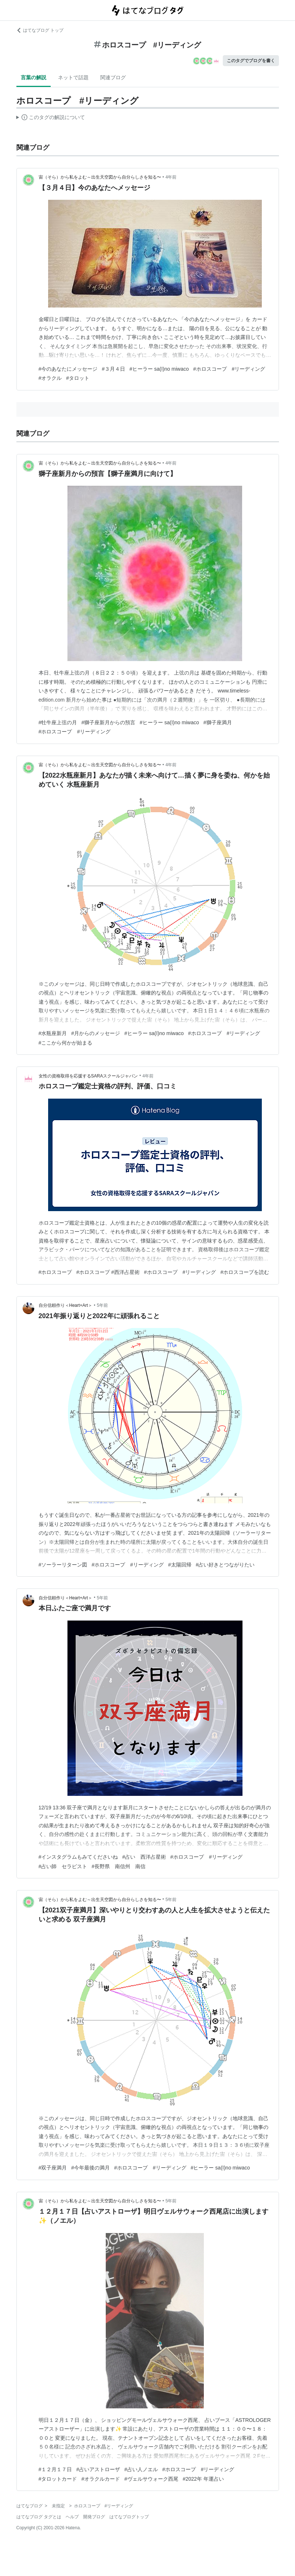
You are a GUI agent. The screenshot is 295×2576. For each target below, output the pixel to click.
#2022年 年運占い (203, 2479)
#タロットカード (58, 2479)
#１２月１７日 (55, 2469)
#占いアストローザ (98, 2469)
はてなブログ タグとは (38, 2516)
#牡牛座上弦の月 (58, 722)
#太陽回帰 (179, 1565)
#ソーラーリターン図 (63, 1565)
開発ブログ (94, 2516)
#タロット (77, 378)
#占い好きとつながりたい (225, 1565)
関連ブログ (113, 77)
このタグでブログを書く (251, 60)
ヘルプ (72, 2516)
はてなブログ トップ (39, 30)
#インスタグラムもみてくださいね (78, 1857)
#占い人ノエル (141, 2469)
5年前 (102, 1305)
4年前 (171, 177)
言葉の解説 (33, 77)
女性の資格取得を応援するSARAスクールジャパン (88, 1076)
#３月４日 (113, 369)
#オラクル (50, 378)
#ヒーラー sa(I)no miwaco (159, 369)
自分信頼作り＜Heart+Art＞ (66, 1305)
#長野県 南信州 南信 (118, 1866)
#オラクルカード (100, 2479)
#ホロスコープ (55, 1272)
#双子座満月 (53, 2168)
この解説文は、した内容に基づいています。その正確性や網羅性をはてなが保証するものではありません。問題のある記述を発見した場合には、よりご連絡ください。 (50, 118)
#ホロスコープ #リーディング (229, 369)
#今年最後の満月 (90, 2168)
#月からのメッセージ (95, 1033)
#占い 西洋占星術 (144, 1857)
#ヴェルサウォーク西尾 (151, 2479)
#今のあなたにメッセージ (68, 369)
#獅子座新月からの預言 (108, 722)
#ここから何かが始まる (66, 1043)
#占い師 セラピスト (63, 1866)
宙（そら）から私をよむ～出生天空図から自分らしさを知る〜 (100, 177)
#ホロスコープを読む (244, 1272)
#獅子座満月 (217, 722)
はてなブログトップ (129, 2516)
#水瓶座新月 (53, 1033)
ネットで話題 (73, 77)
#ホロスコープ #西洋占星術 (107, 1272)
